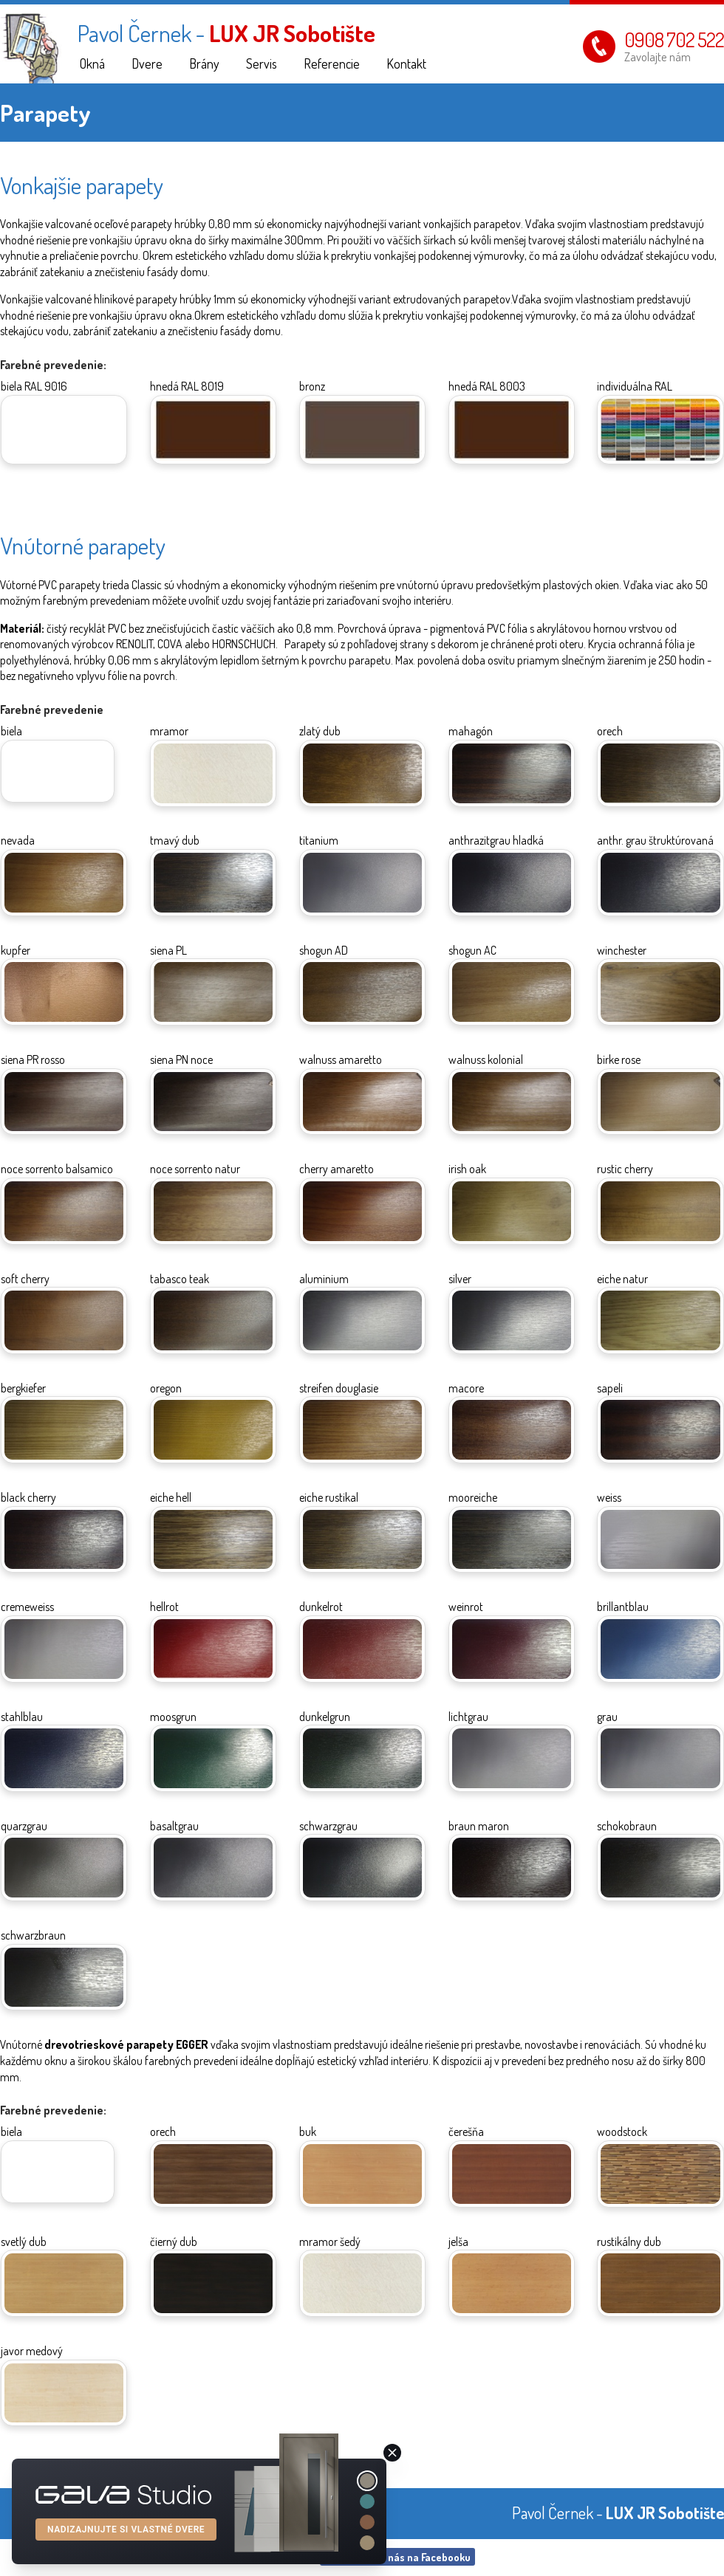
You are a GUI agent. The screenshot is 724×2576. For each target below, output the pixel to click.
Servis (261, 63)
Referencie (332, 63)
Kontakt (406, 63)
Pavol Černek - (226, 33)
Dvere (147, 63)
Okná (92, 63)
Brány (204, 63)
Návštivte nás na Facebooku (396, 2556)
